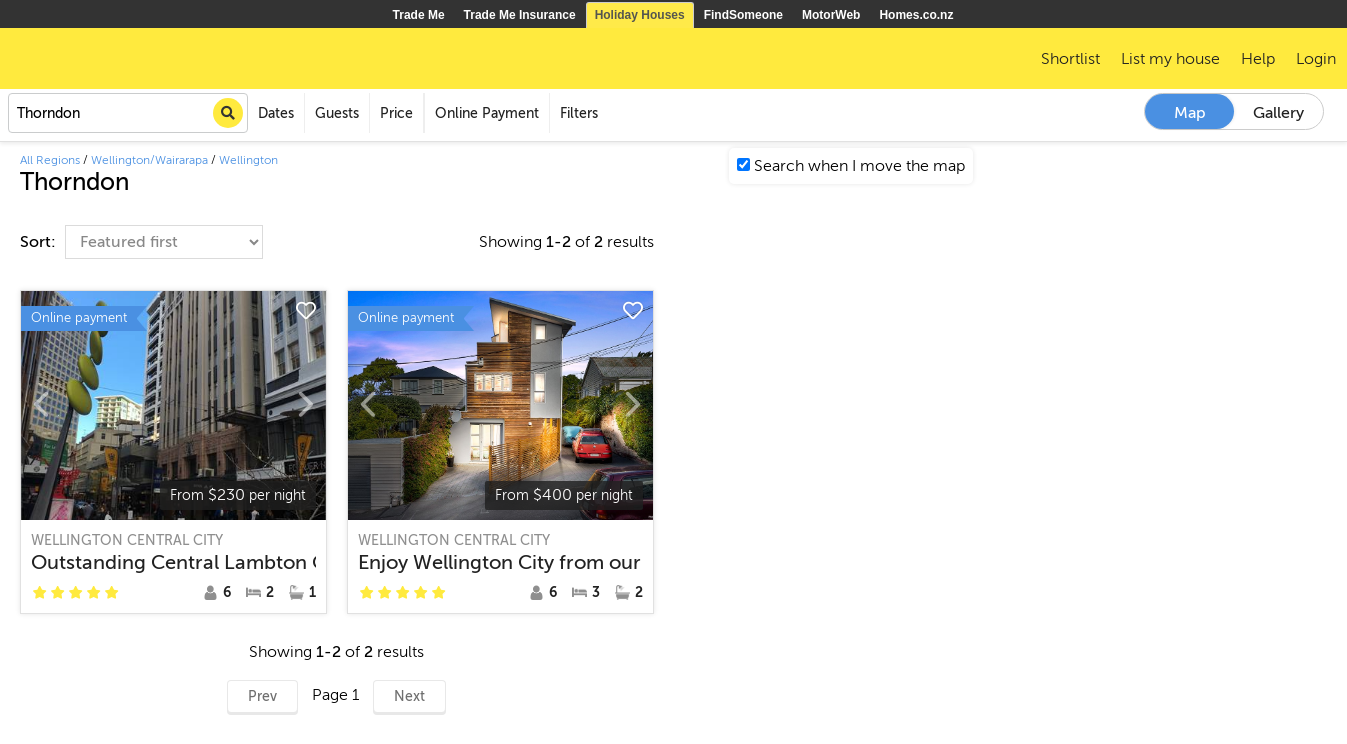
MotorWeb (831, 15)
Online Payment (487, 113)
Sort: (40, 242)
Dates (276, 113)
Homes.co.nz (916, 15)
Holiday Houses (640, 15)
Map (1190, 113)
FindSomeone (743, 15)
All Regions (50, 160)
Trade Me (419, 15)
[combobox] (128, 113)
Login (1316, 59)
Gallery (1278, 113)
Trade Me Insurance (520, 15)
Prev (262, 696)
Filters (579, 113)
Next (409, 696)
